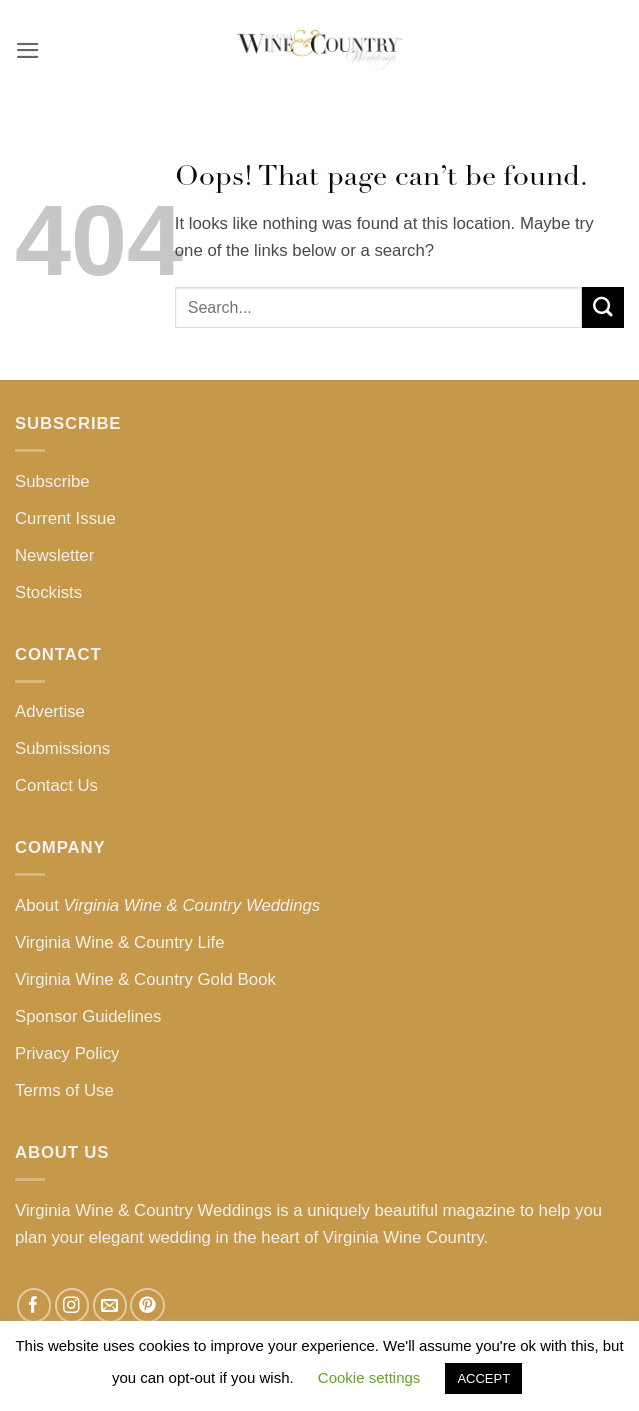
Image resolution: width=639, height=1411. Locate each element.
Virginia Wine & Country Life (120, 942)
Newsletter (54, 555)
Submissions (62, 748)
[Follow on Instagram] (72, 1305)
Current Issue (65, 518)
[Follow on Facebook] (34, 1305)
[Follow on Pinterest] (147, 1305)
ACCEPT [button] (483, 1378)
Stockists (48, 592)
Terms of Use (64, 1090)
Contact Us (56, 785)
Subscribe (52, 481)
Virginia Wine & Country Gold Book (145, 979)
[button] (28, 50)
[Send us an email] (110, 1305)
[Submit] (603, 307)
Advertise (50, 711)
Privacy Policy (67, 1053)
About (167, 905)
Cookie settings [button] (369, 1377)
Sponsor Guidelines (88, 1016)
